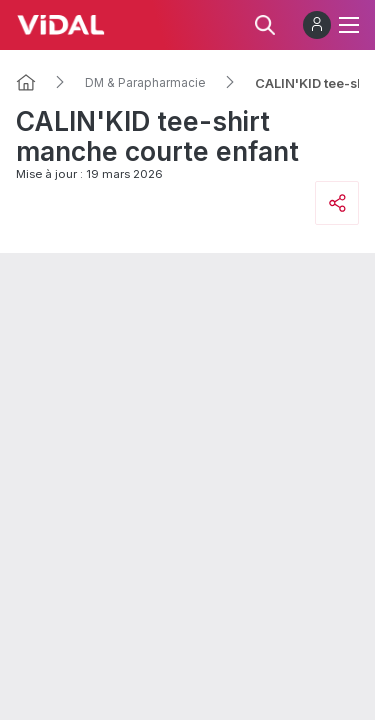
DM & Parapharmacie (145, 83)
